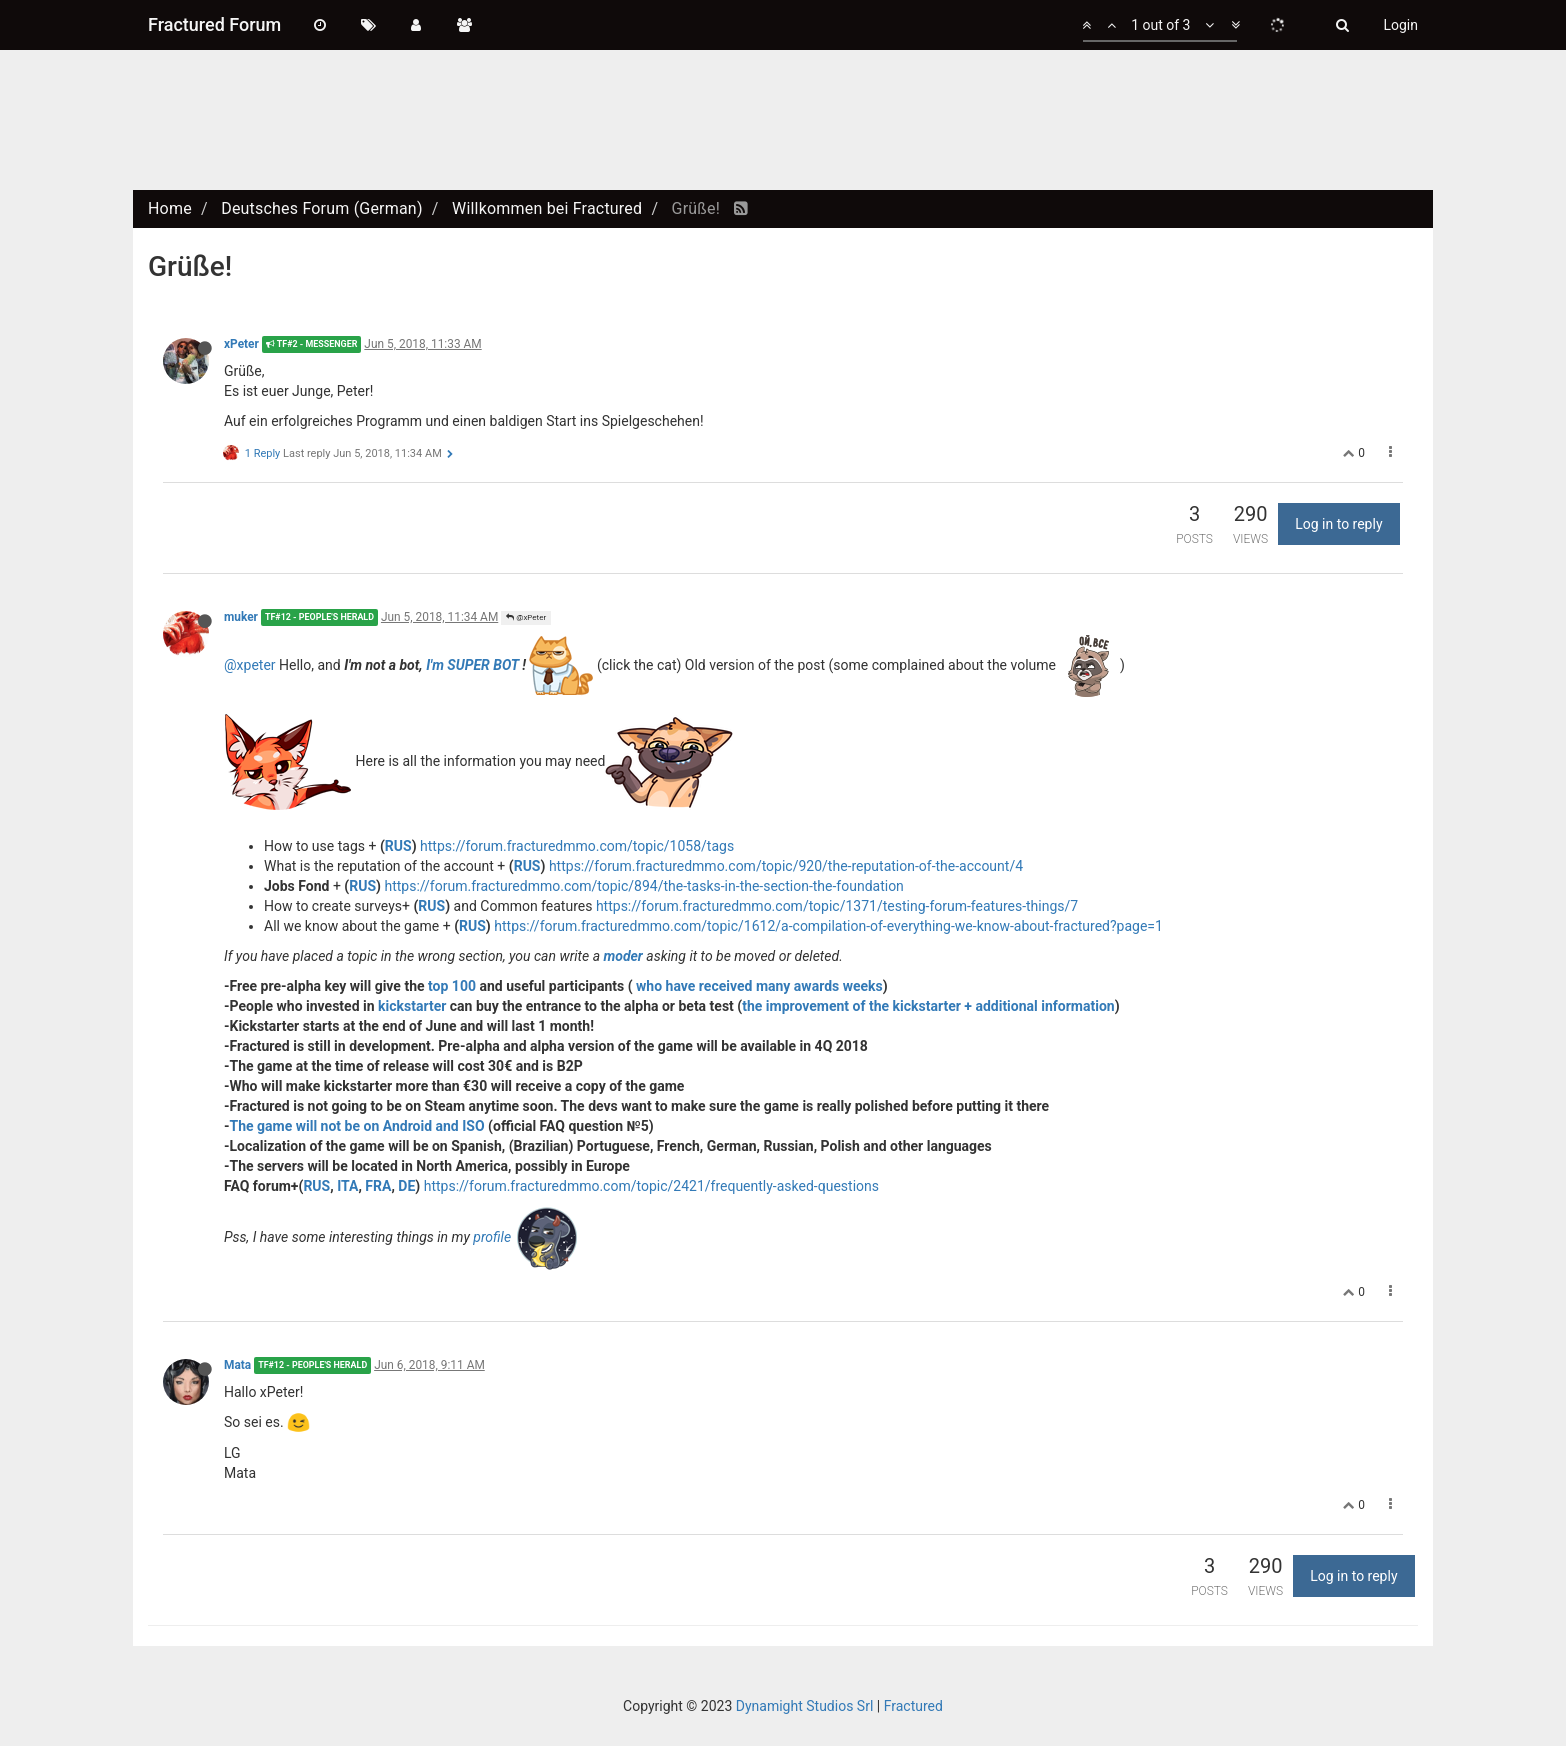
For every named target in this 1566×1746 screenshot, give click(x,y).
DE (406, 1186)
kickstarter (412, 1006)
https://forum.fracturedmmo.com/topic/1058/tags (577, 846)
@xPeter (526, 617)
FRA (378, 1186)
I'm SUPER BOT (472, 664)
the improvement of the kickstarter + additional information (928, 1006)
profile (493, 1236)
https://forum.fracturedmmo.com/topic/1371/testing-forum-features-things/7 (837, 906)
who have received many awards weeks (759, 986)
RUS (398, 846)
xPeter (241, 344)
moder (622, 956)
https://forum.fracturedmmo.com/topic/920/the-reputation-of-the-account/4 (786, 866)
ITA (347, 1186)
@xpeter (250, 664)
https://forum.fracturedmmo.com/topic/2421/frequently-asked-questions (651, 1186)
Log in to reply (1338, 524)
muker (241, 617)
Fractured (913, 1706)
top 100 (452, 986)
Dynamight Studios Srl (805, 1706)
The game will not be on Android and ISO (357, 1126)
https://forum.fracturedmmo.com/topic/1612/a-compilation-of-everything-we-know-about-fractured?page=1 (828, 926)
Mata (237, 1365)
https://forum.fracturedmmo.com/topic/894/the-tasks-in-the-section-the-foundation (643, 886)
